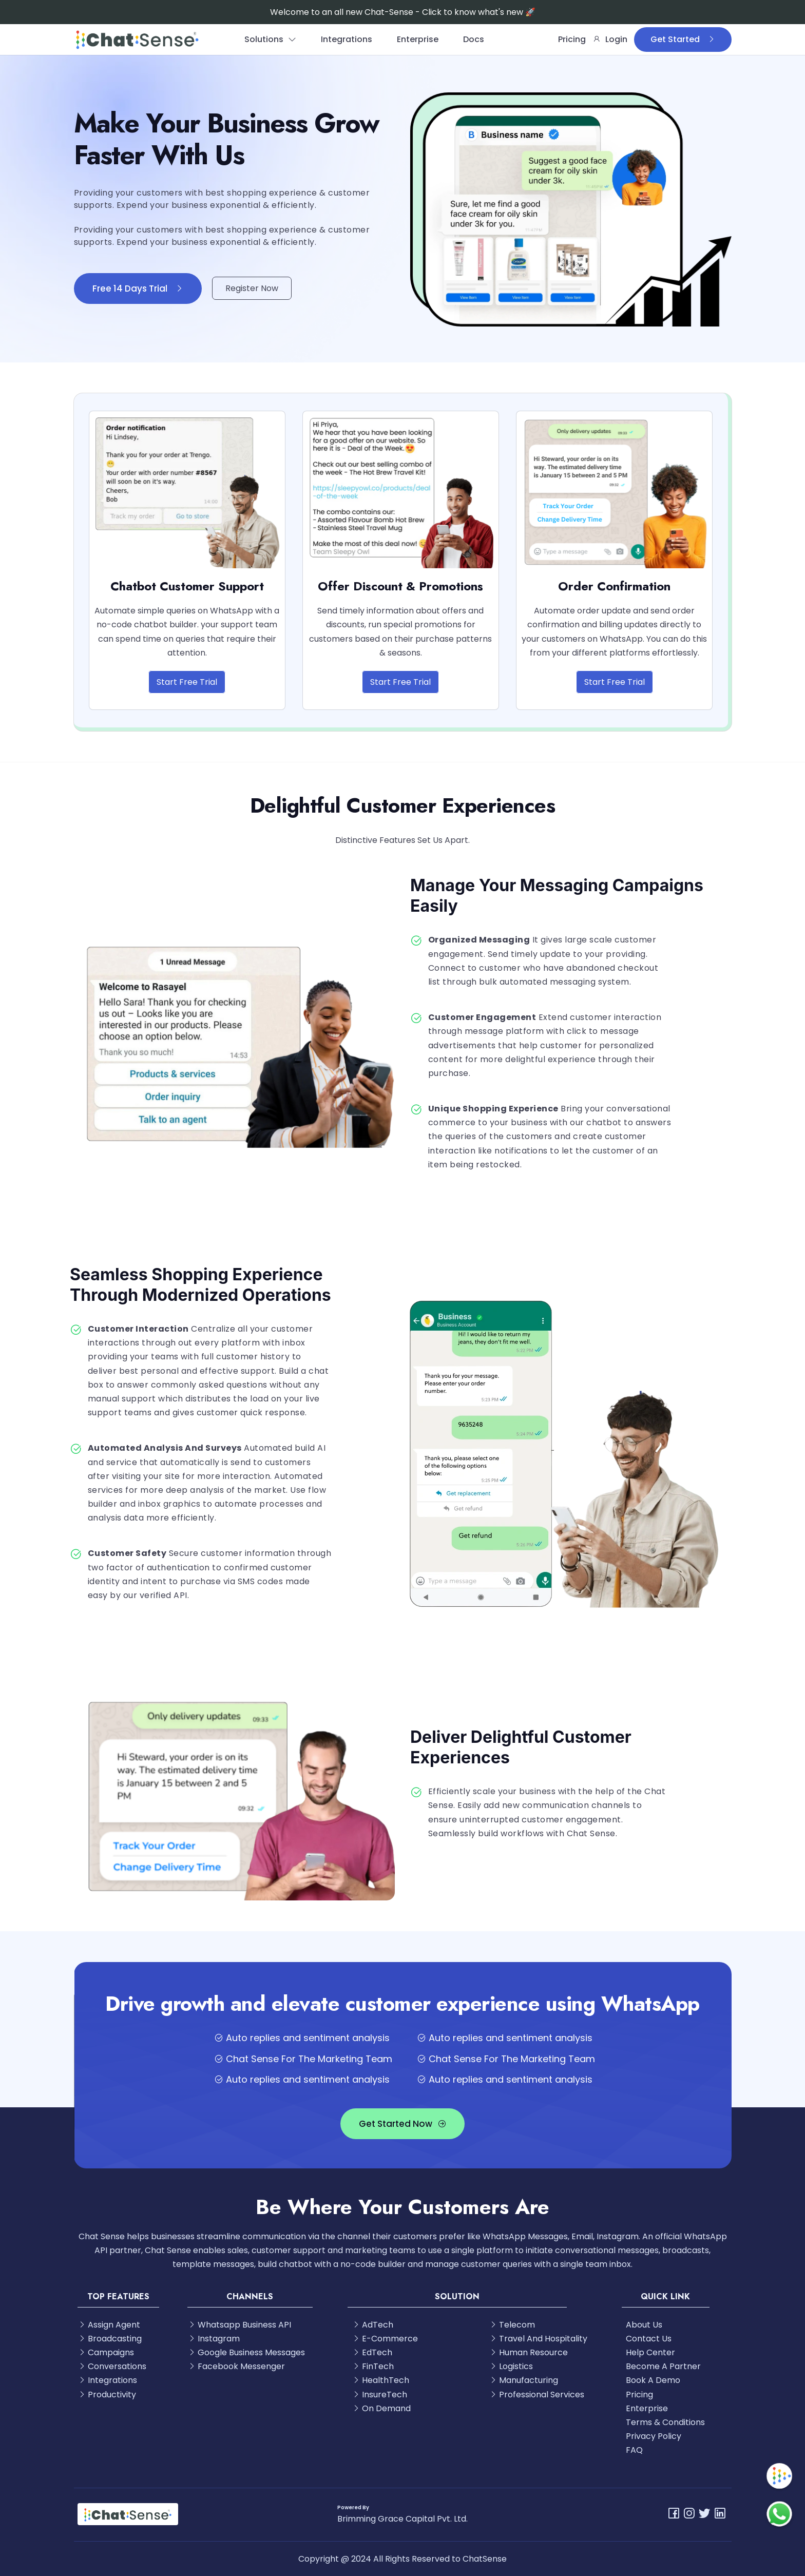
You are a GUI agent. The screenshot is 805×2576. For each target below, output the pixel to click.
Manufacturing (523, 2380)
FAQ (634, 2450)
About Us (644, 2325)
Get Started (682, 39)
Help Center (650, 2352)
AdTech (372, 2325)
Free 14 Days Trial (137, 288)
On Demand (381, 2408)
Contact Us (649, 2338)
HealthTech (380, 2380)
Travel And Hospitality (538, 2338)
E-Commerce (385, 2338)
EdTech (372, 2352)
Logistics (511, 2366)
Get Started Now (402, 2124)
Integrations (346, 39)
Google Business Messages (246, 2352)
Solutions (270, 39)
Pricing (572, 39)
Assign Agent (109, 2325)
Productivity (107, 2394)
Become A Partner (663, 2366)
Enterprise (417, 39)
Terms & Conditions (665, 2422)
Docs (473, 39)
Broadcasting (110, 2338)
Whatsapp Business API (239, 2325)
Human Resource (528, 2352)
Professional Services (536, 2394)
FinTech (373, 2366)
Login (609, 39)
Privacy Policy (653, 2436)
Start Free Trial (187, 682)
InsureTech (379, 2394)
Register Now (251, 288)
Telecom (512, 2325)
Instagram (213, 2338)
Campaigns (106, 2352)
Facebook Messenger (236, 2366)
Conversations (112, 2366)
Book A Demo (653, 2380)
